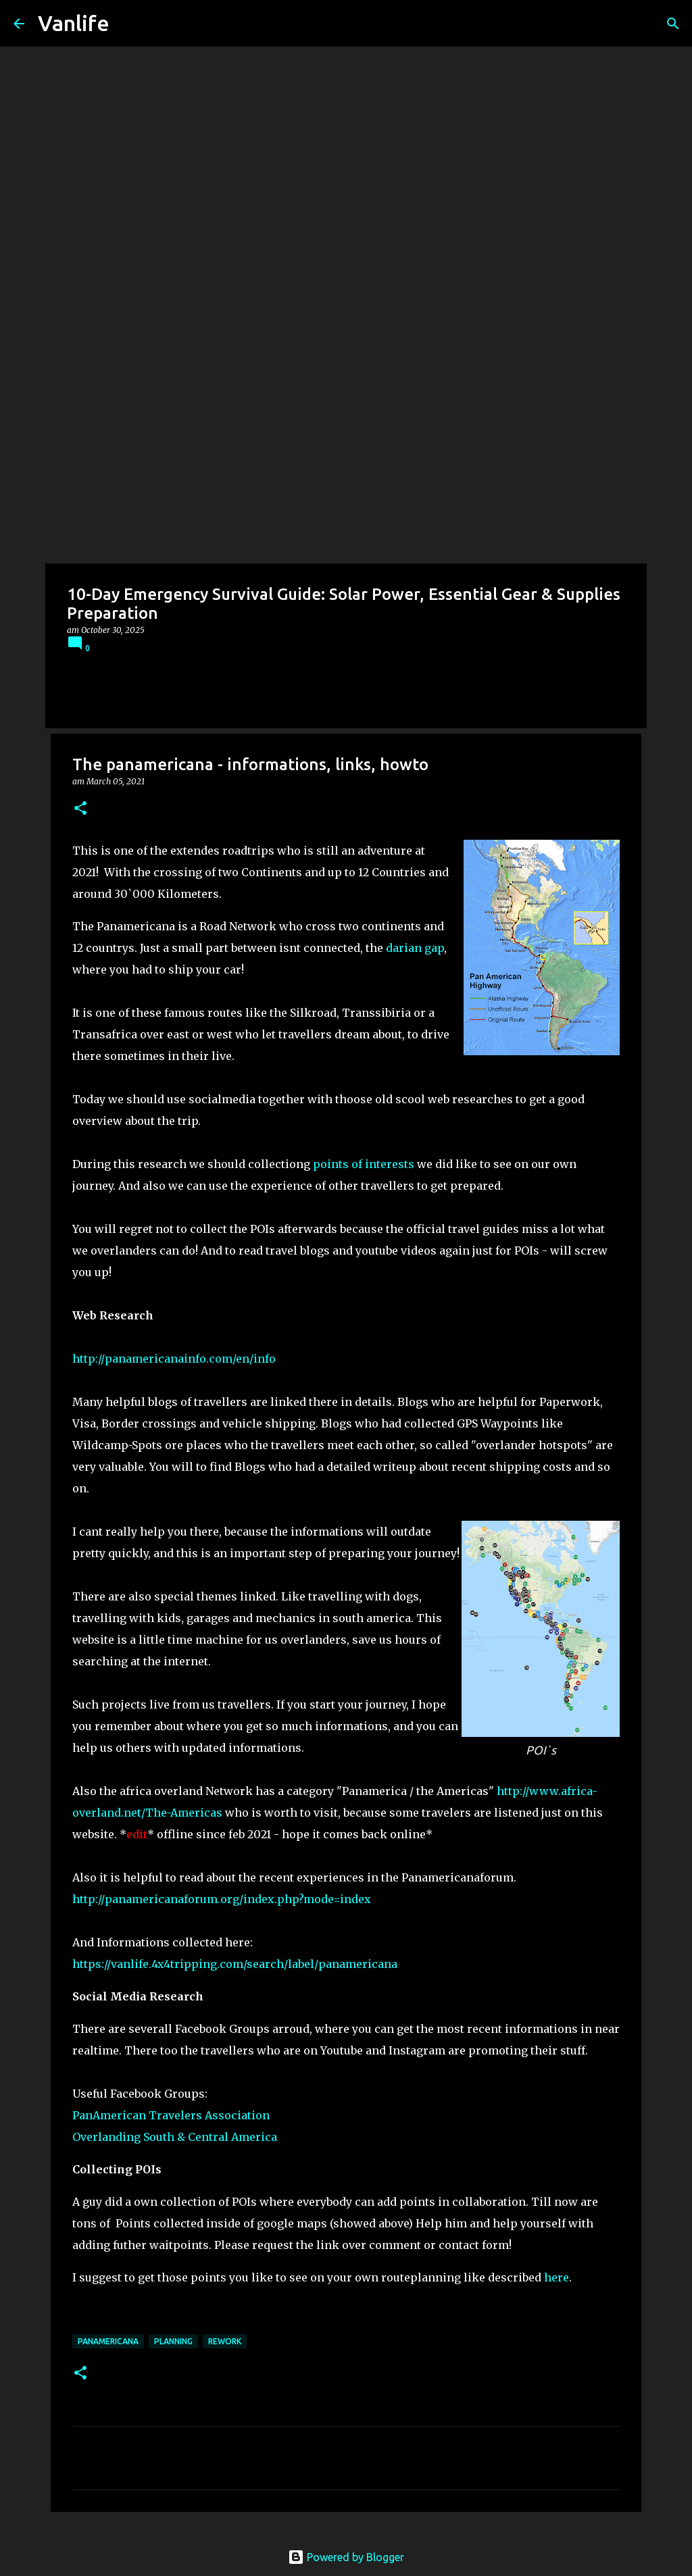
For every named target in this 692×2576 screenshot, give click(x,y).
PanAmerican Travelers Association (171, 2115)
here (556, 2277)
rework (224, 2341)
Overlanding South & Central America (174, 2137)
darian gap (415, 948)
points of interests (363, 1164)
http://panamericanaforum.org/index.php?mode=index (221, 1899)
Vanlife (73, 23)
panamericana (108, 2341)
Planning (173, 2341)
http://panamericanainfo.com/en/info (174, 1358)
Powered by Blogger (346, 2557)
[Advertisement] (346, 462)
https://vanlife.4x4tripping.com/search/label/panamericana (234, 1964)
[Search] (673, 23)
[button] (80, 809)
